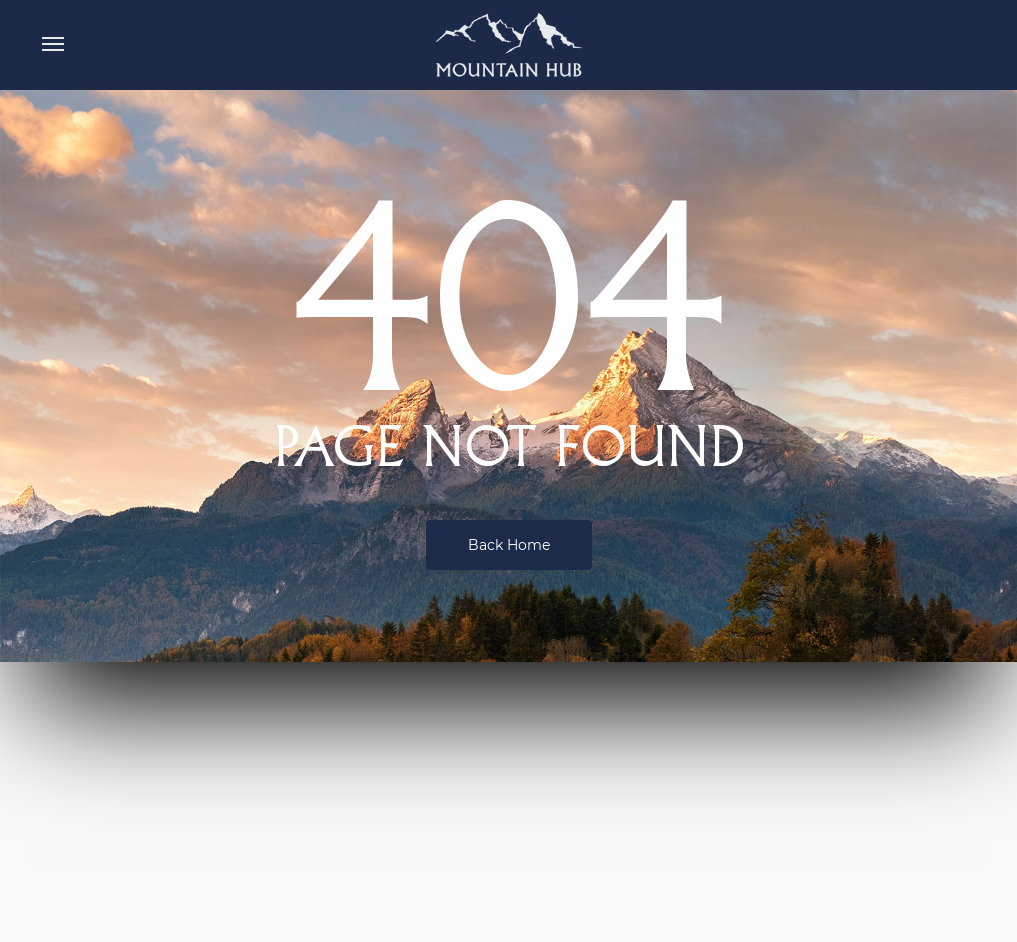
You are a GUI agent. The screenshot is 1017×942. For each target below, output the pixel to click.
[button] (53, 45)
